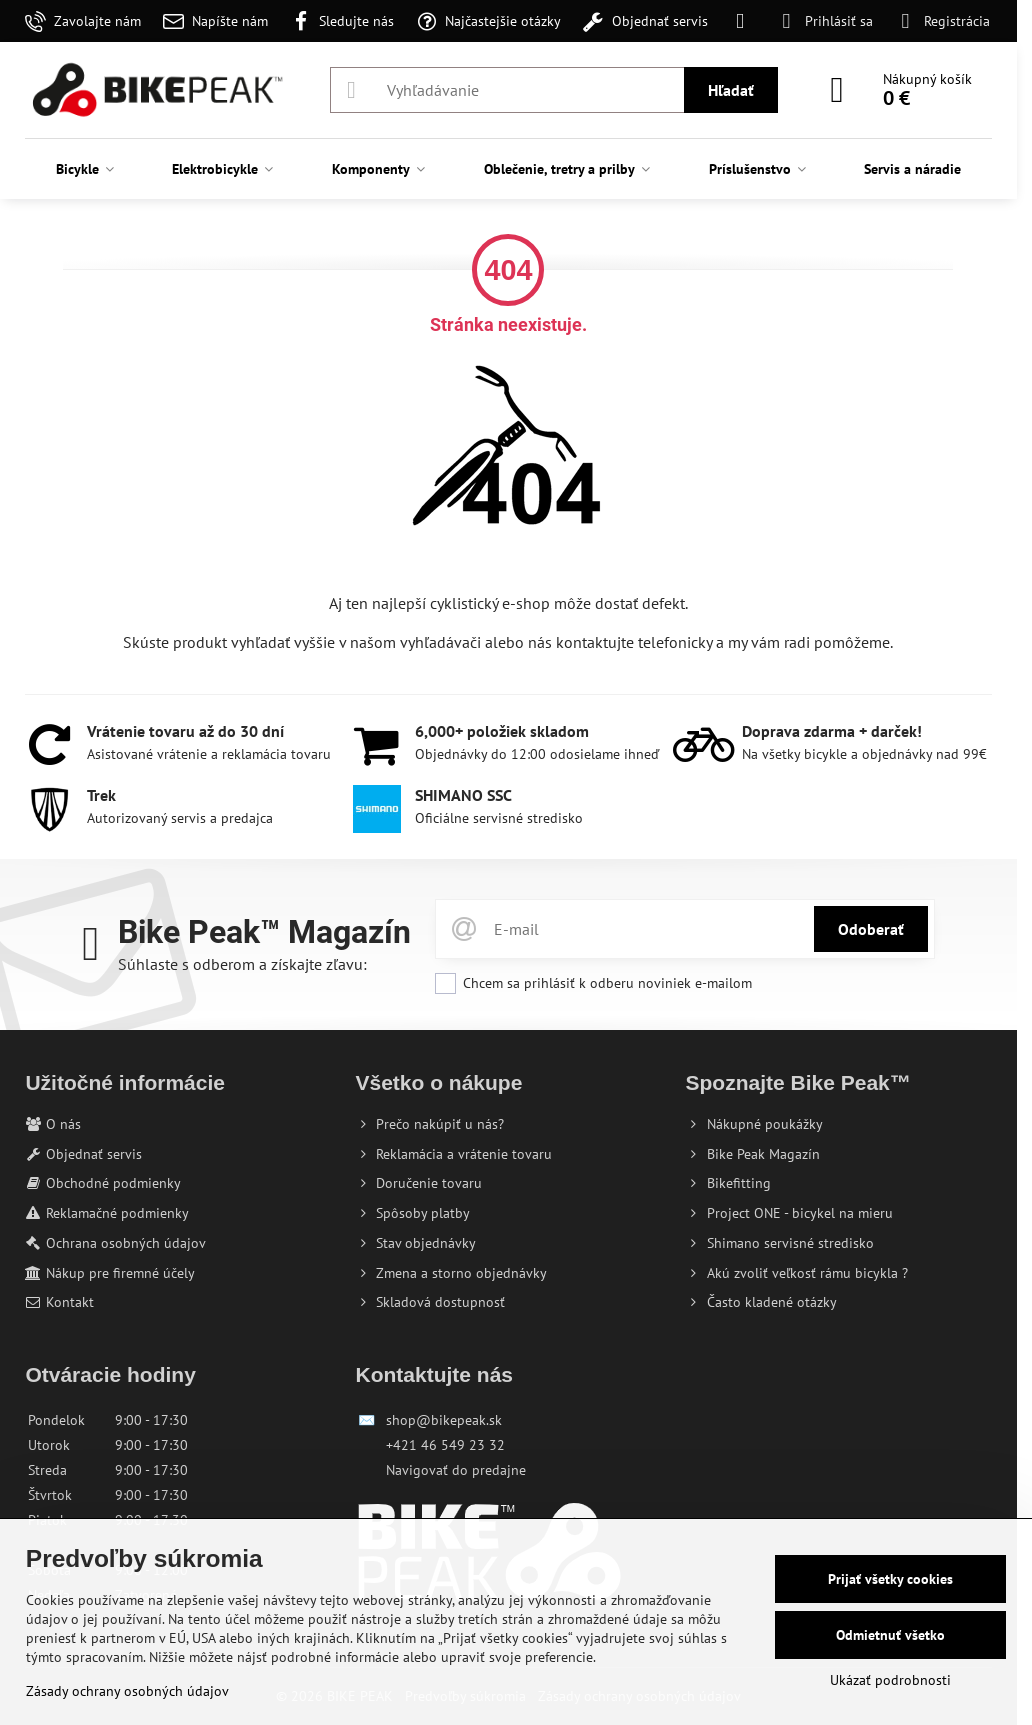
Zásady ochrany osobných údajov (127, 1691)
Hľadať (731, 90)
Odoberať (871, 929)
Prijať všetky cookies (890, 1579)
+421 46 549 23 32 (445, 1445)
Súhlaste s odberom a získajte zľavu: (242, 964)
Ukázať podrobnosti (890, 1680)
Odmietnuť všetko (890, 1635)
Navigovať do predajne (456, 1470)
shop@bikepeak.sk (444, 1420)
